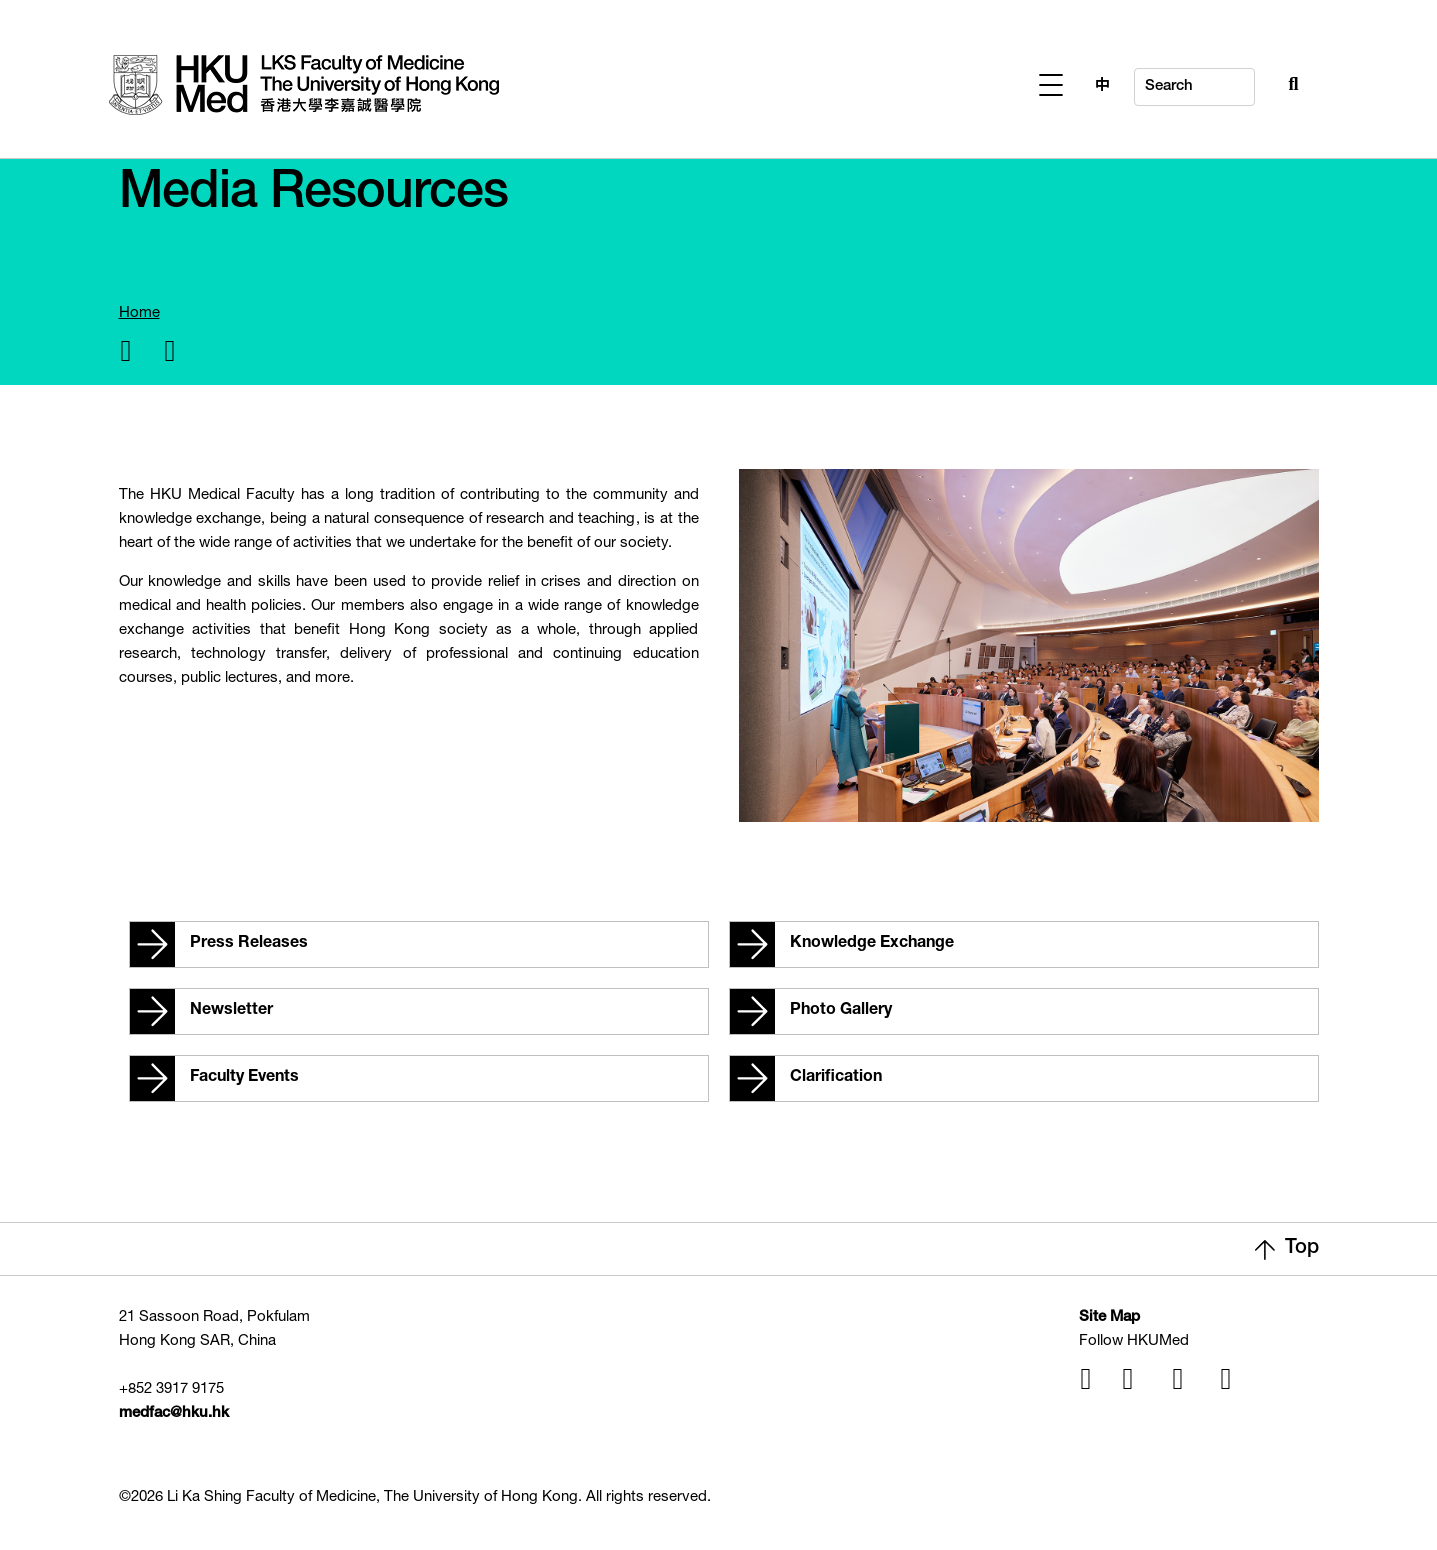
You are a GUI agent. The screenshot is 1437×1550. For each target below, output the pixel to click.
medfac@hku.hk (174, 1413)
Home (139, 313)
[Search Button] (1250, 82)
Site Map (1109, 1317)
